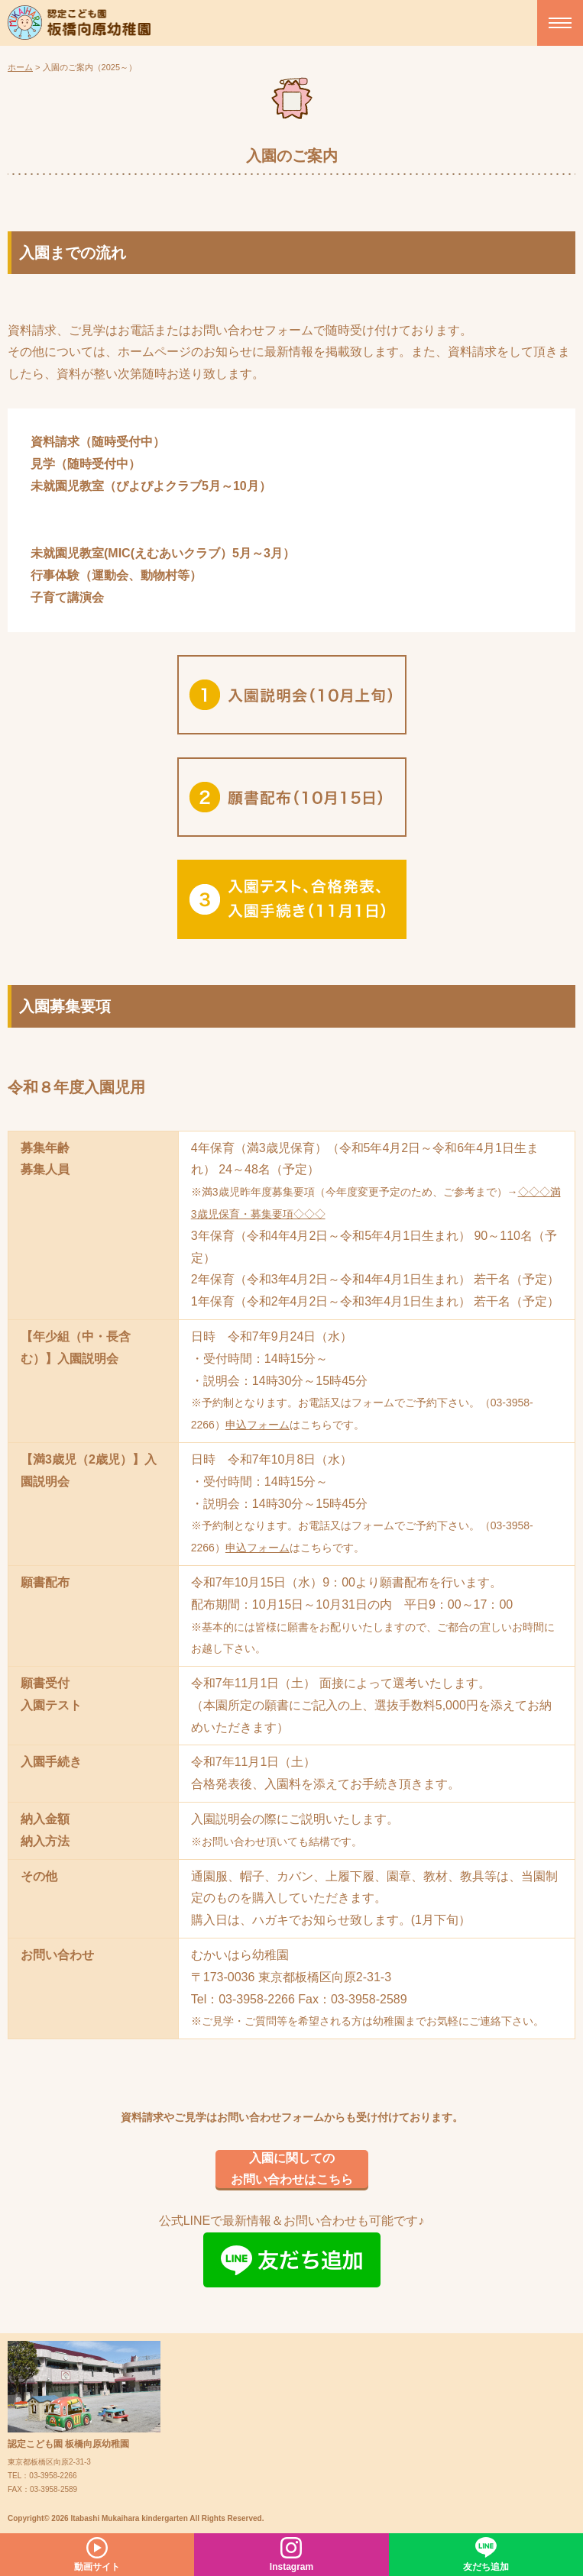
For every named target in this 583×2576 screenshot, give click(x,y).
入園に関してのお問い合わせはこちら (292, 2169)
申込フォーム (257, 1425)
